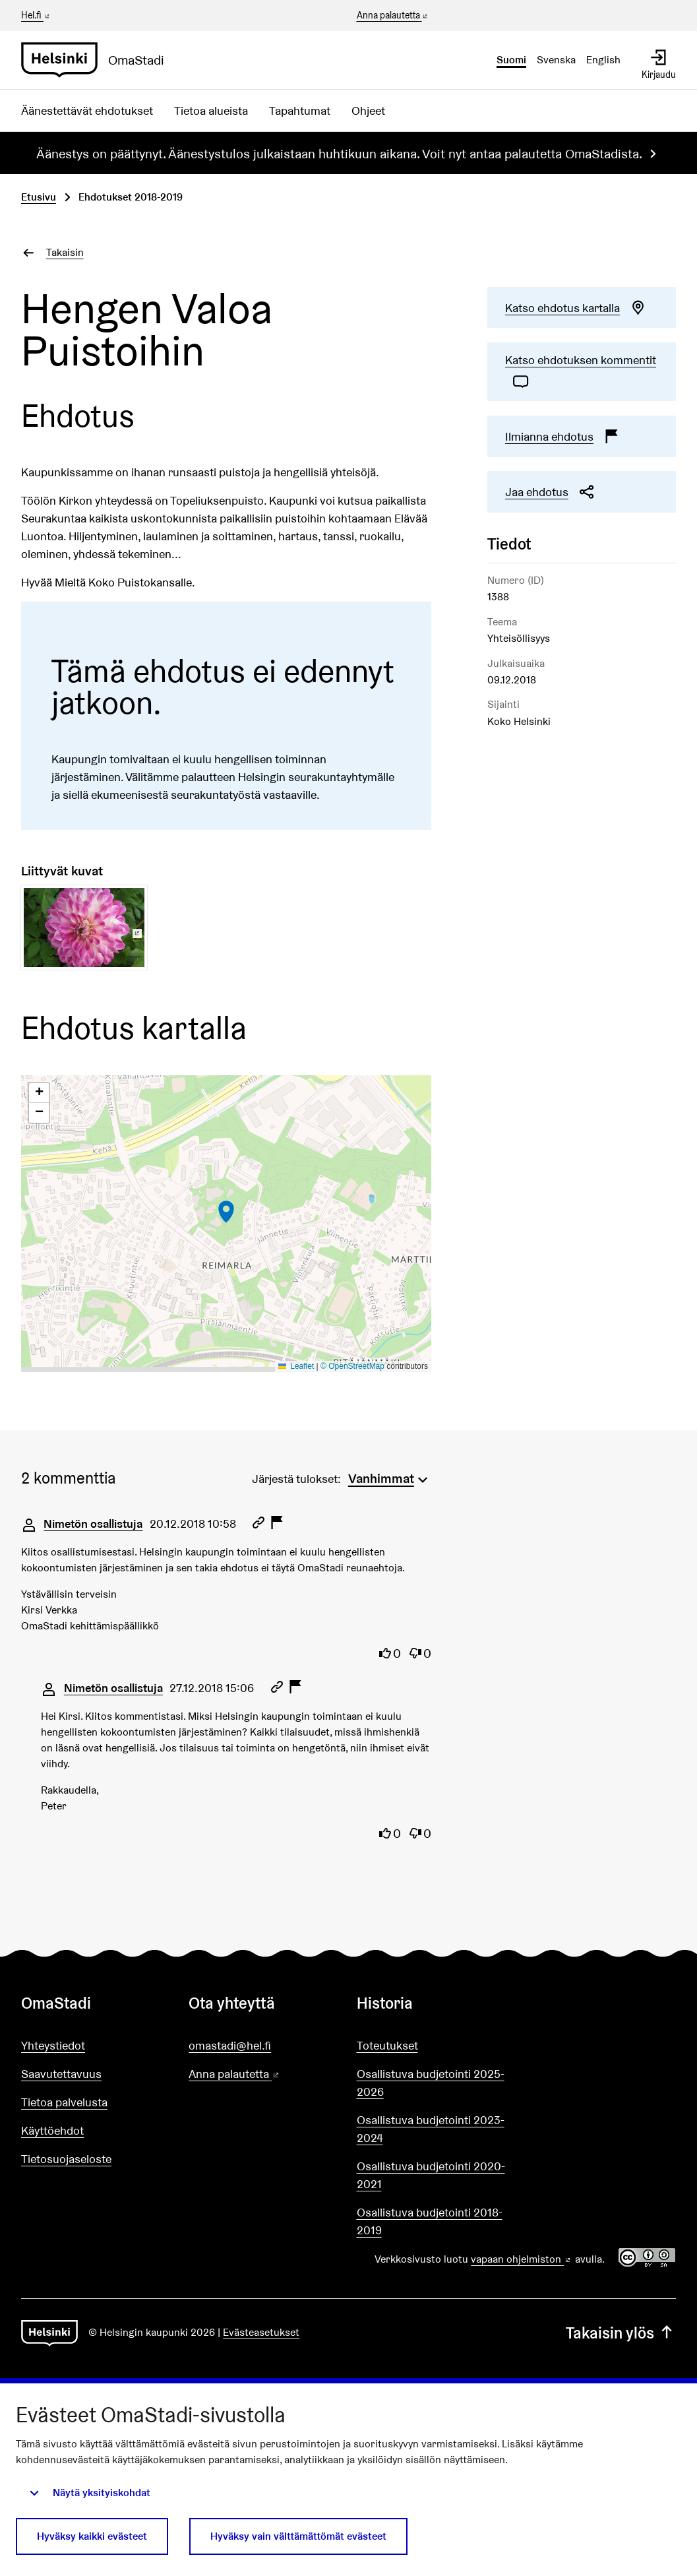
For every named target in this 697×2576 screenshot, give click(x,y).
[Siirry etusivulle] (98, 60)
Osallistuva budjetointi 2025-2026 (430, 2082)
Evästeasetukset (261, 2332)
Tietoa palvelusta (64, 2102)
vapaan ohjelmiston (521, 2259)
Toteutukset (387, 2045)
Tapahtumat (299, 110)
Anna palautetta (393, 15)
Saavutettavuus (61, 2073)
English (603, 60)
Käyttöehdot (52, 2130)
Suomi (511, 60)
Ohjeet (368, 110)
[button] (226, 1212)
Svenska (556, 60)
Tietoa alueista (211, 110)
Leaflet (296, 1366)
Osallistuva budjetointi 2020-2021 (431, 2174)
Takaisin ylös (621, 2333)
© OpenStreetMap (352, 1366)
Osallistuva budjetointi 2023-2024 (430, 2128)
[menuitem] (389, 1477)
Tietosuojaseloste (66, 2158)
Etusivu (38, 197)
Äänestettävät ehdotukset (87, 110)
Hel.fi (36, 15)
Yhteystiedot (53, 2045)
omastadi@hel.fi (230, 2045)
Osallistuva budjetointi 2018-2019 (429, 2221)
